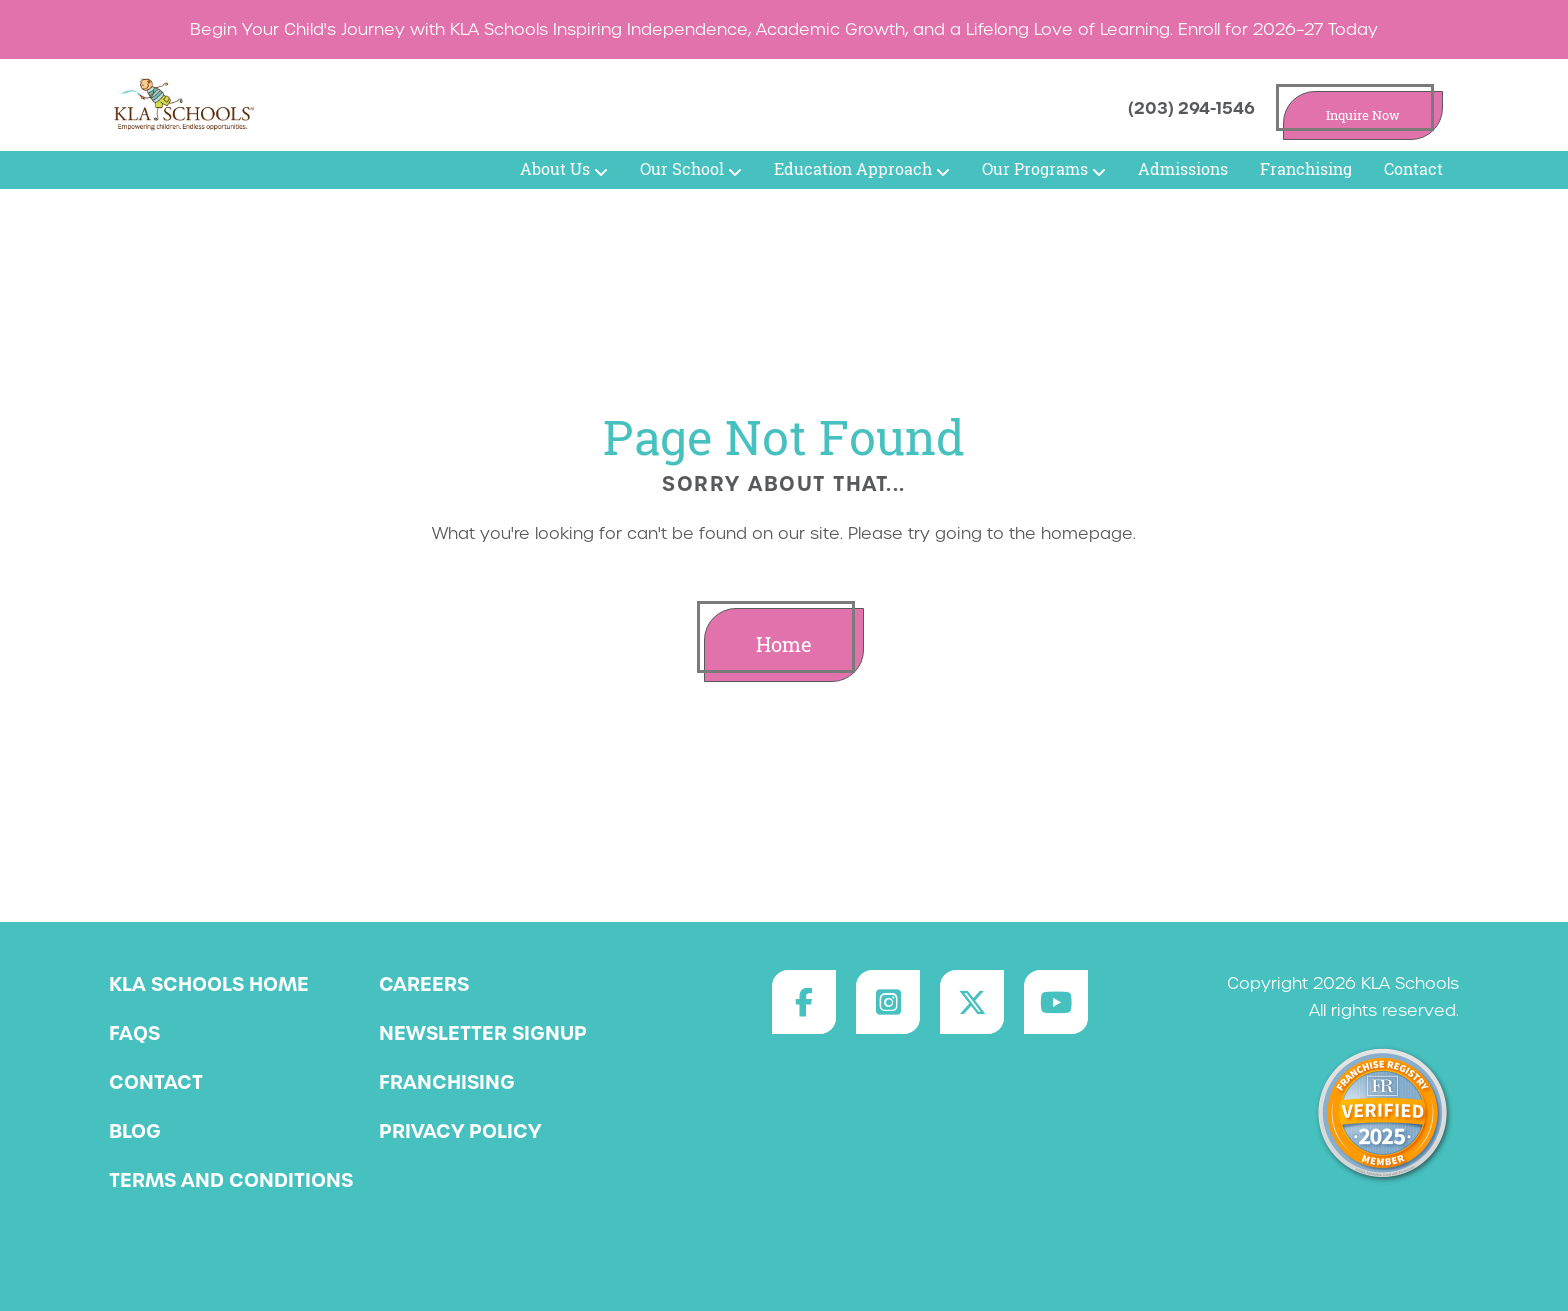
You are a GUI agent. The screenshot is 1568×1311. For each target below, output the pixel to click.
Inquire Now (1363, 115)
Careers (424, 984)
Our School (691, 169)
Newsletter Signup (483, 1033)
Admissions (1183, 169)
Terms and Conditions (231, 1180)
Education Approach (862, 169)
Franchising (1306, 169)
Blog (135, 1131)
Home (784, 644)
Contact (1413, 169)
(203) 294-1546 (1191, 108)
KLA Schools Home (209, 984)
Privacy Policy (460, 1131)
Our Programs (1044, 169)
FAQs (134, 1033)
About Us (564, 169)
